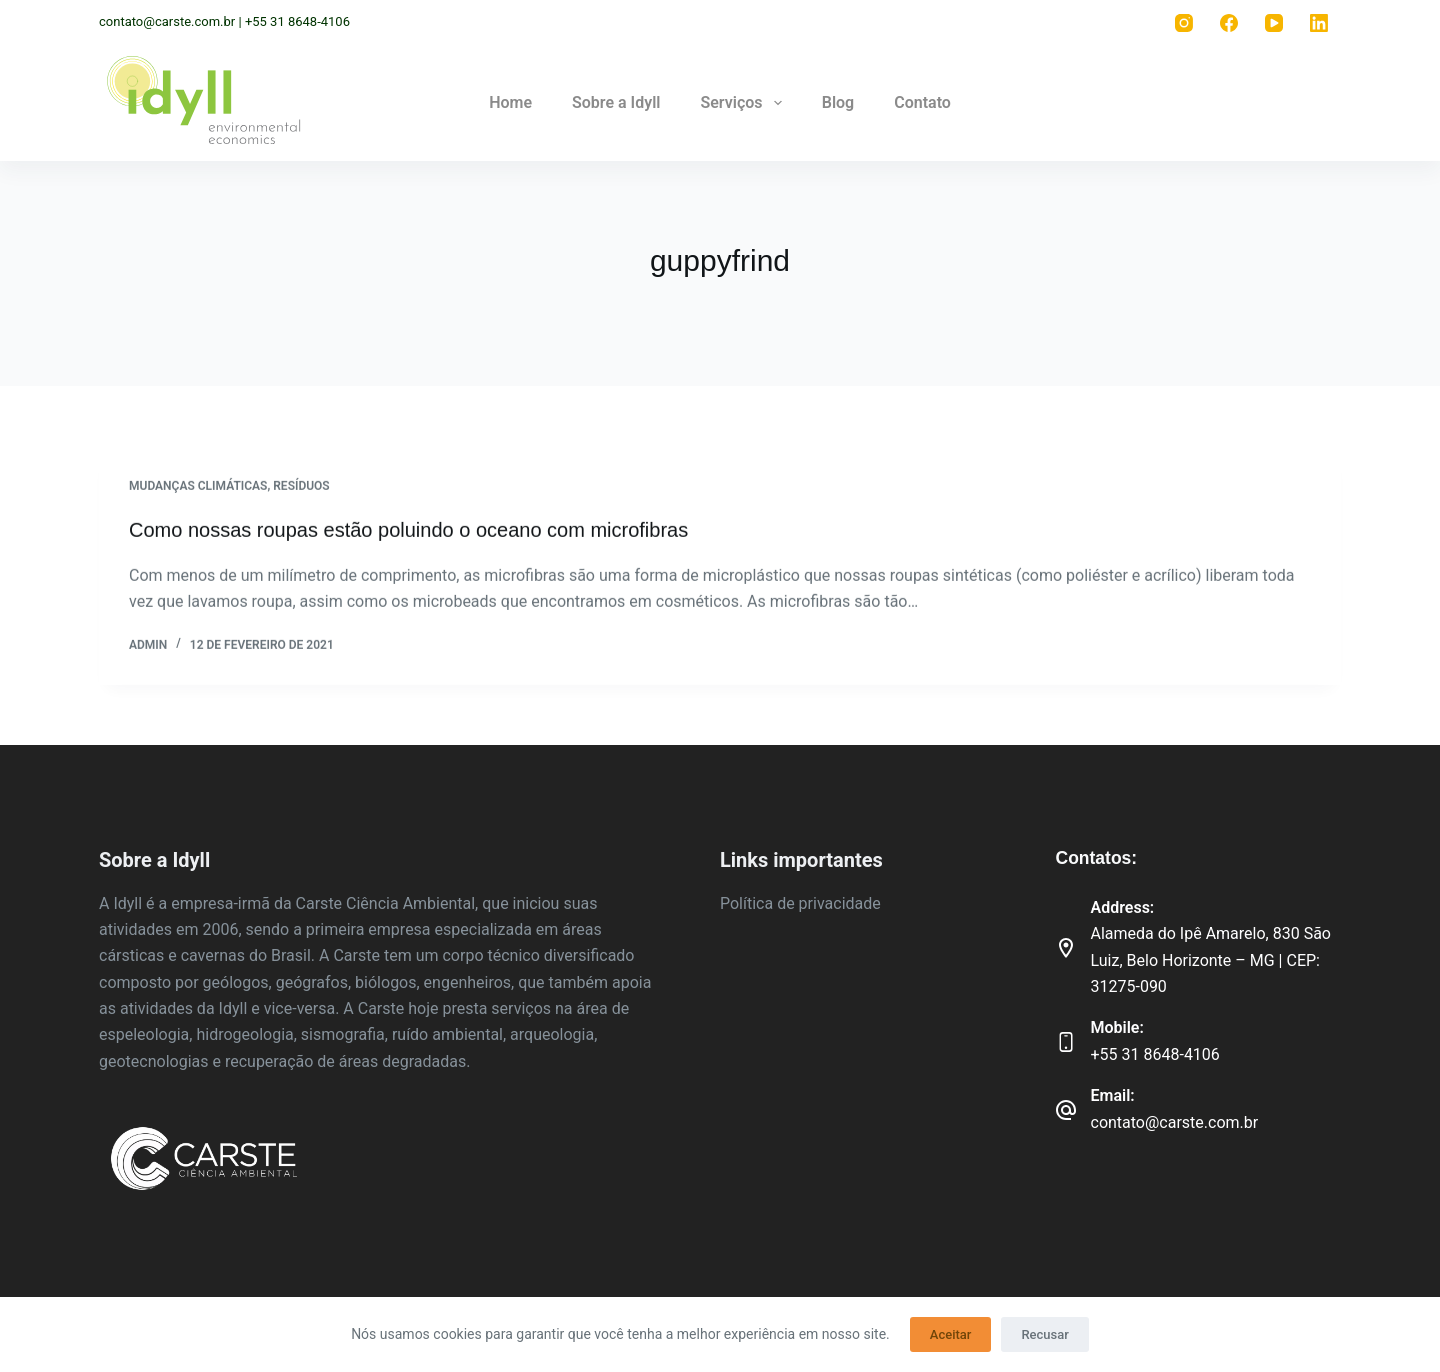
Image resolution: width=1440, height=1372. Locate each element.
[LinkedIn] (1318, 22)
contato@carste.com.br (1175, 1122)
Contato (922, 102)
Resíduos (301, 487)
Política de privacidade (800, 903)
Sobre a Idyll (616, 102)
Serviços (744, 103)
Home (510, 102)
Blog (838, 102)
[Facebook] (1228, 22)
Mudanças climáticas (198, 487)
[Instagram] (1183, 22)
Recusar (1044, 1334)
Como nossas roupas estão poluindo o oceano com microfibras (408, 531)
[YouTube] (1273, 22)
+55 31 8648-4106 (1155, 1054)
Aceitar (951, 1334)
